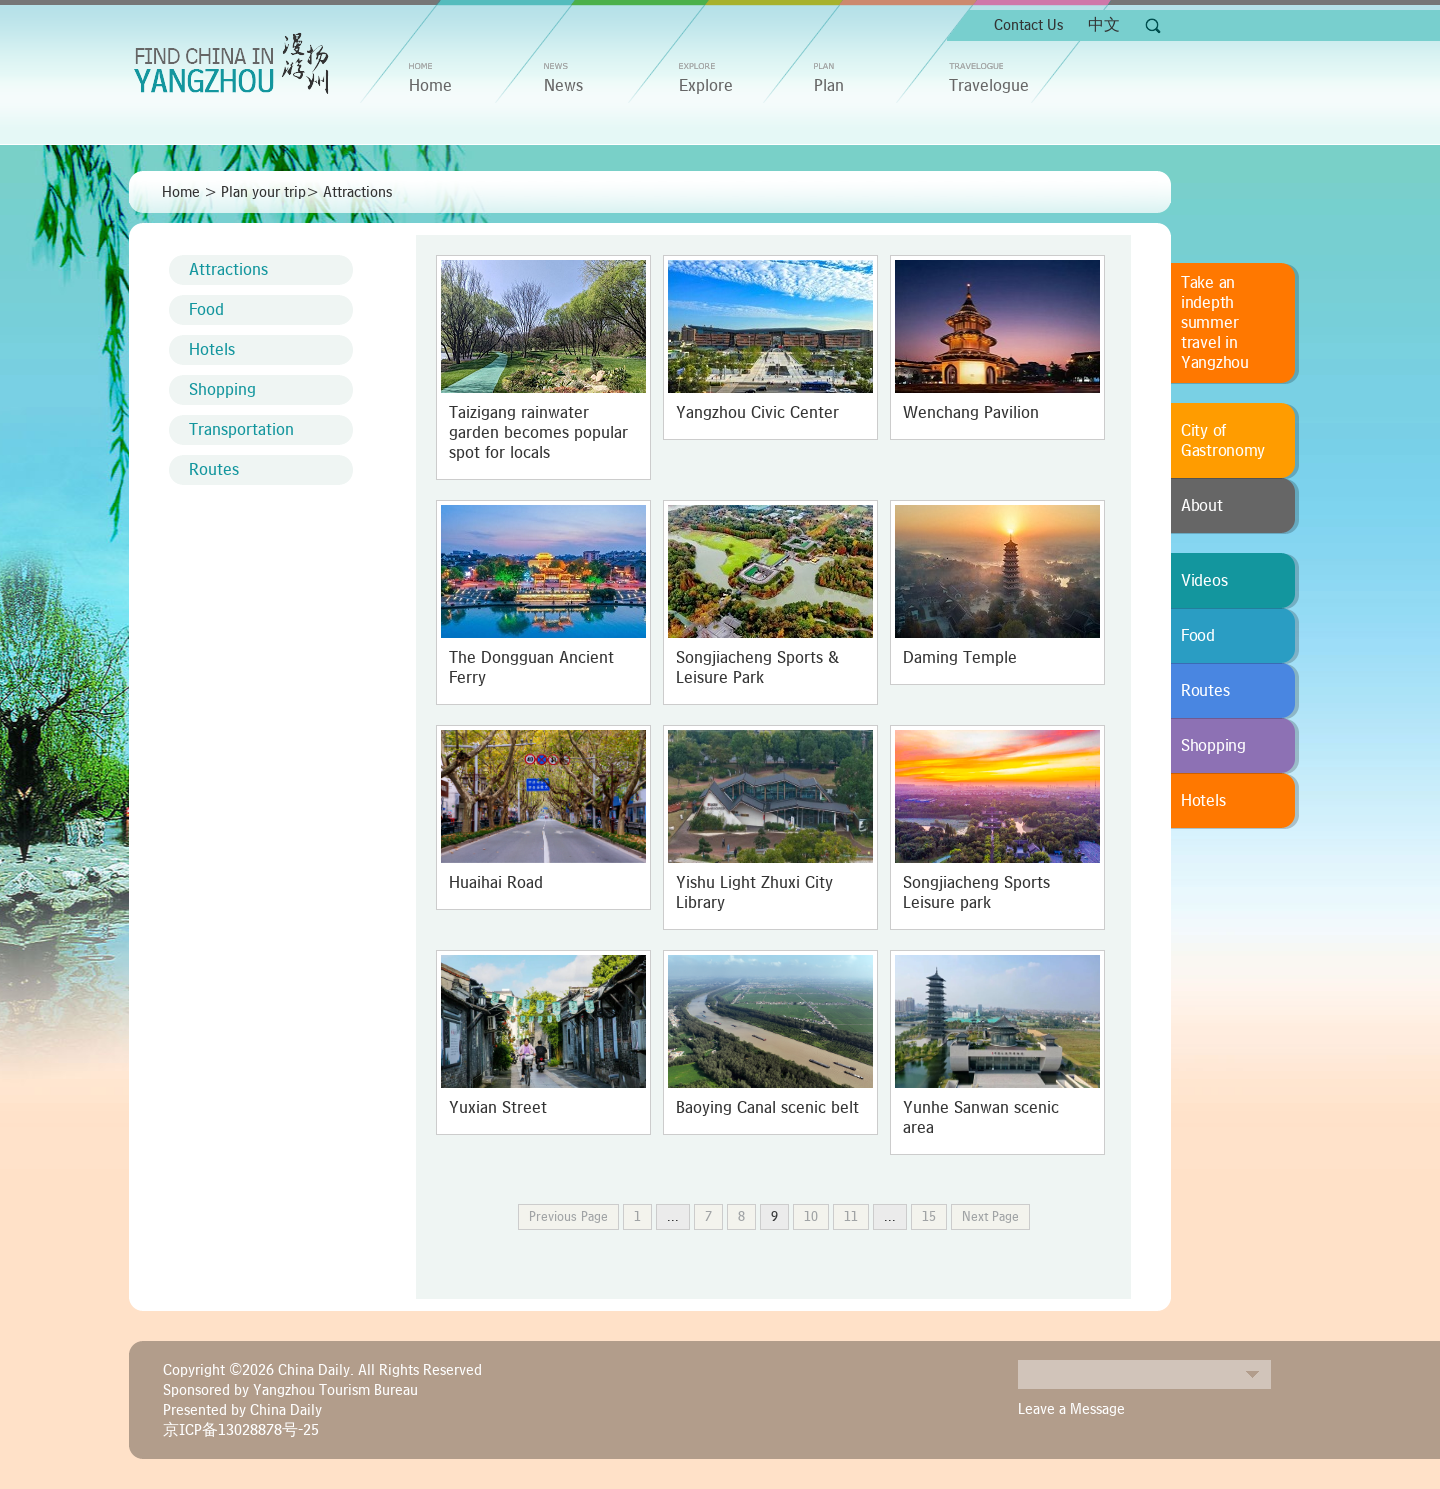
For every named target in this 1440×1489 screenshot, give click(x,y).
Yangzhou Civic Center (757, 413)
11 (851, 1217)
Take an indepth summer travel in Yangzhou (1215, 323)
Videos (1204, 581)
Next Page (990, 1217)
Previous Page (568, 1217)
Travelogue (989, 86)
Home (181, 192)
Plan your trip (263, 192)
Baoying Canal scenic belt (767, 1108)
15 (929, 1217)
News (563, 86)
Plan (829, 86)
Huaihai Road (496, 883)
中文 (1104, 25)
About (1202, 506)
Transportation (241, 430)
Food (206, 310)
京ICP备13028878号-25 (241, 1430)
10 (811, 1217)
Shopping (222, 390)
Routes (214, 470)
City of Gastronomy (1223, 441)
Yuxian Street (498, 1108)
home (430, 86)
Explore (706, 86)
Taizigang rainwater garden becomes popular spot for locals (538, 433)
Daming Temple (960, 658)
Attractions (357, 192)
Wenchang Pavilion (971, 413)
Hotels (212, 350)
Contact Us (1028, 25)
